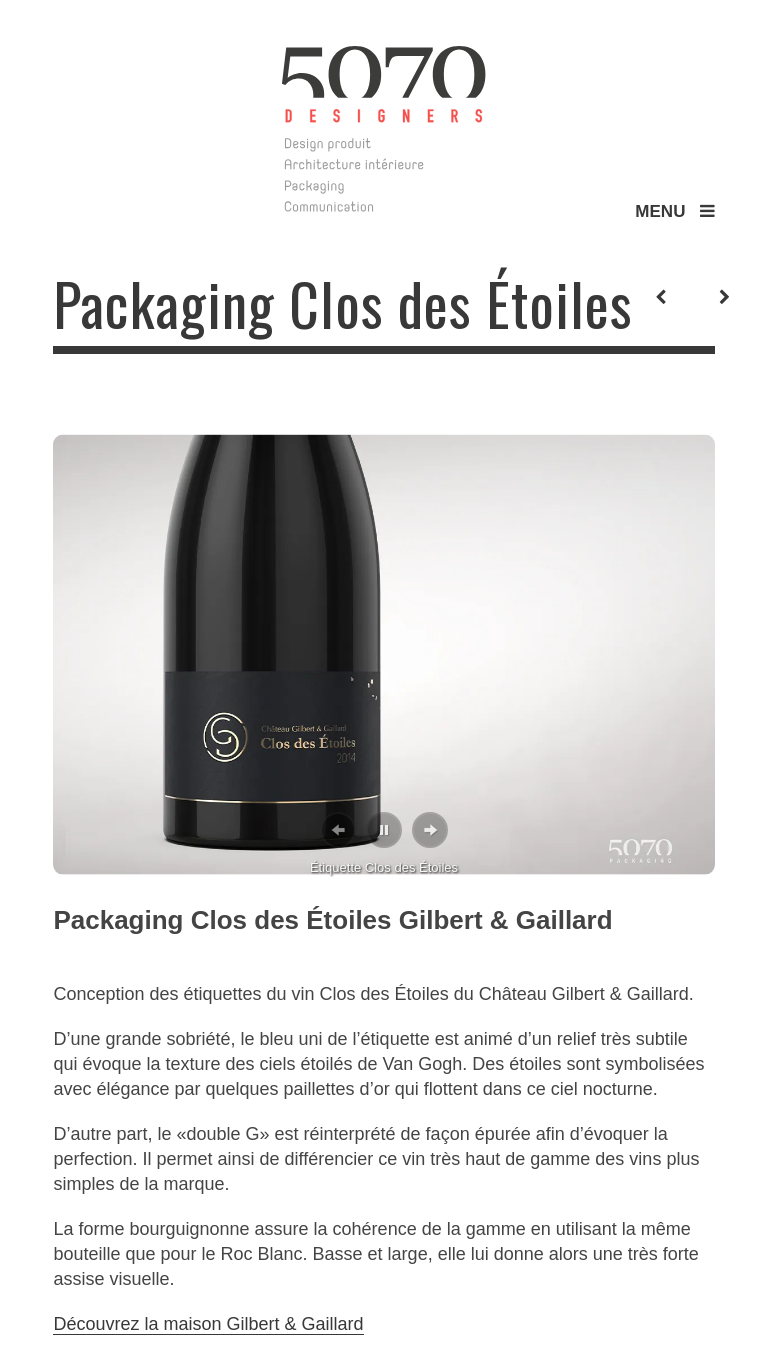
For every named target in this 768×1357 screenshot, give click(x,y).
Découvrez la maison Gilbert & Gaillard (208, 1324)
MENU (674, 211)
